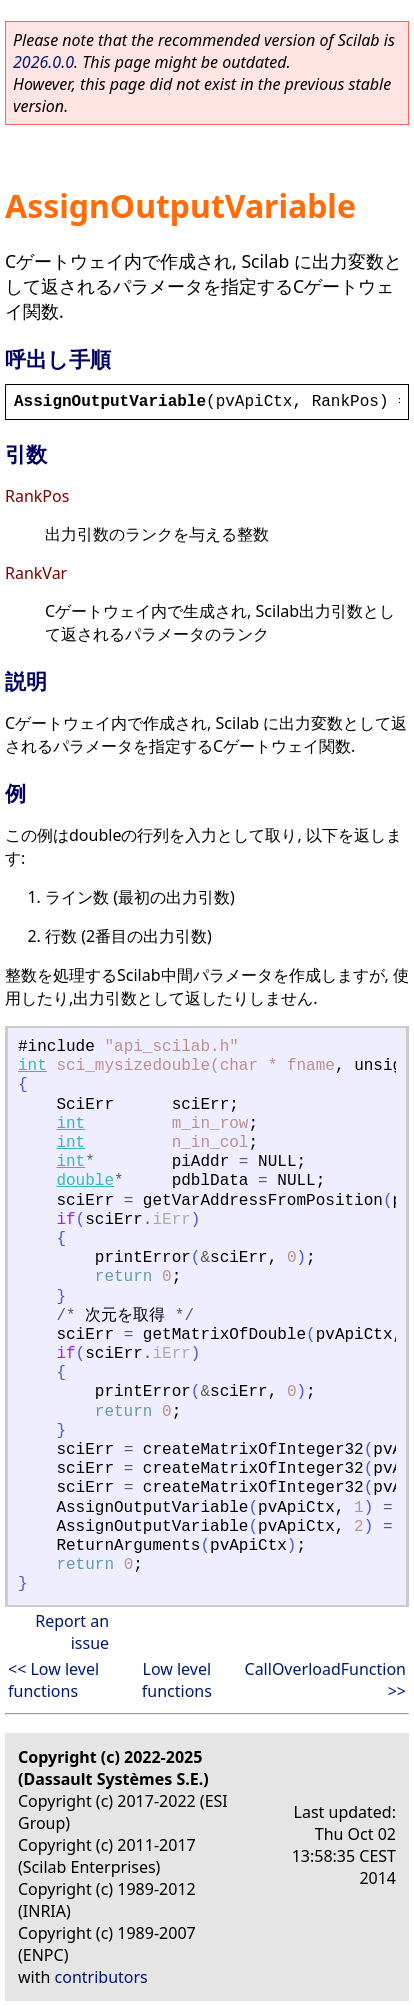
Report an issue (72, 1632)
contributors (101, 1977)
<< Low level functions (53, 1680)
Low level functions (177, 1680)
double (85, 1181)
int (32, 1066)
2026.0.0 (43, 62)
